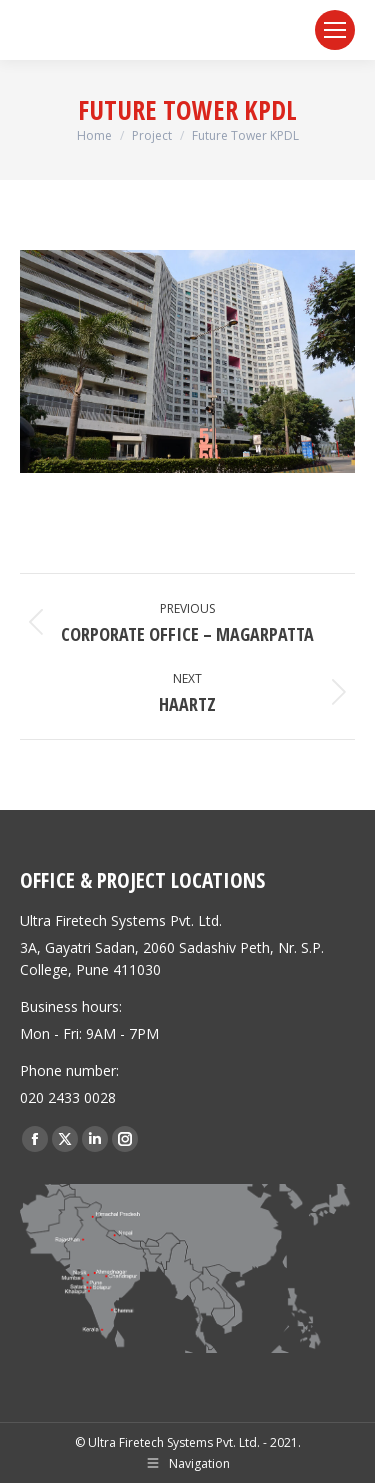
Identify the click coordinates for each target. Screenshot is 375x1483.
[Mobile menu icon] (335, 30)
